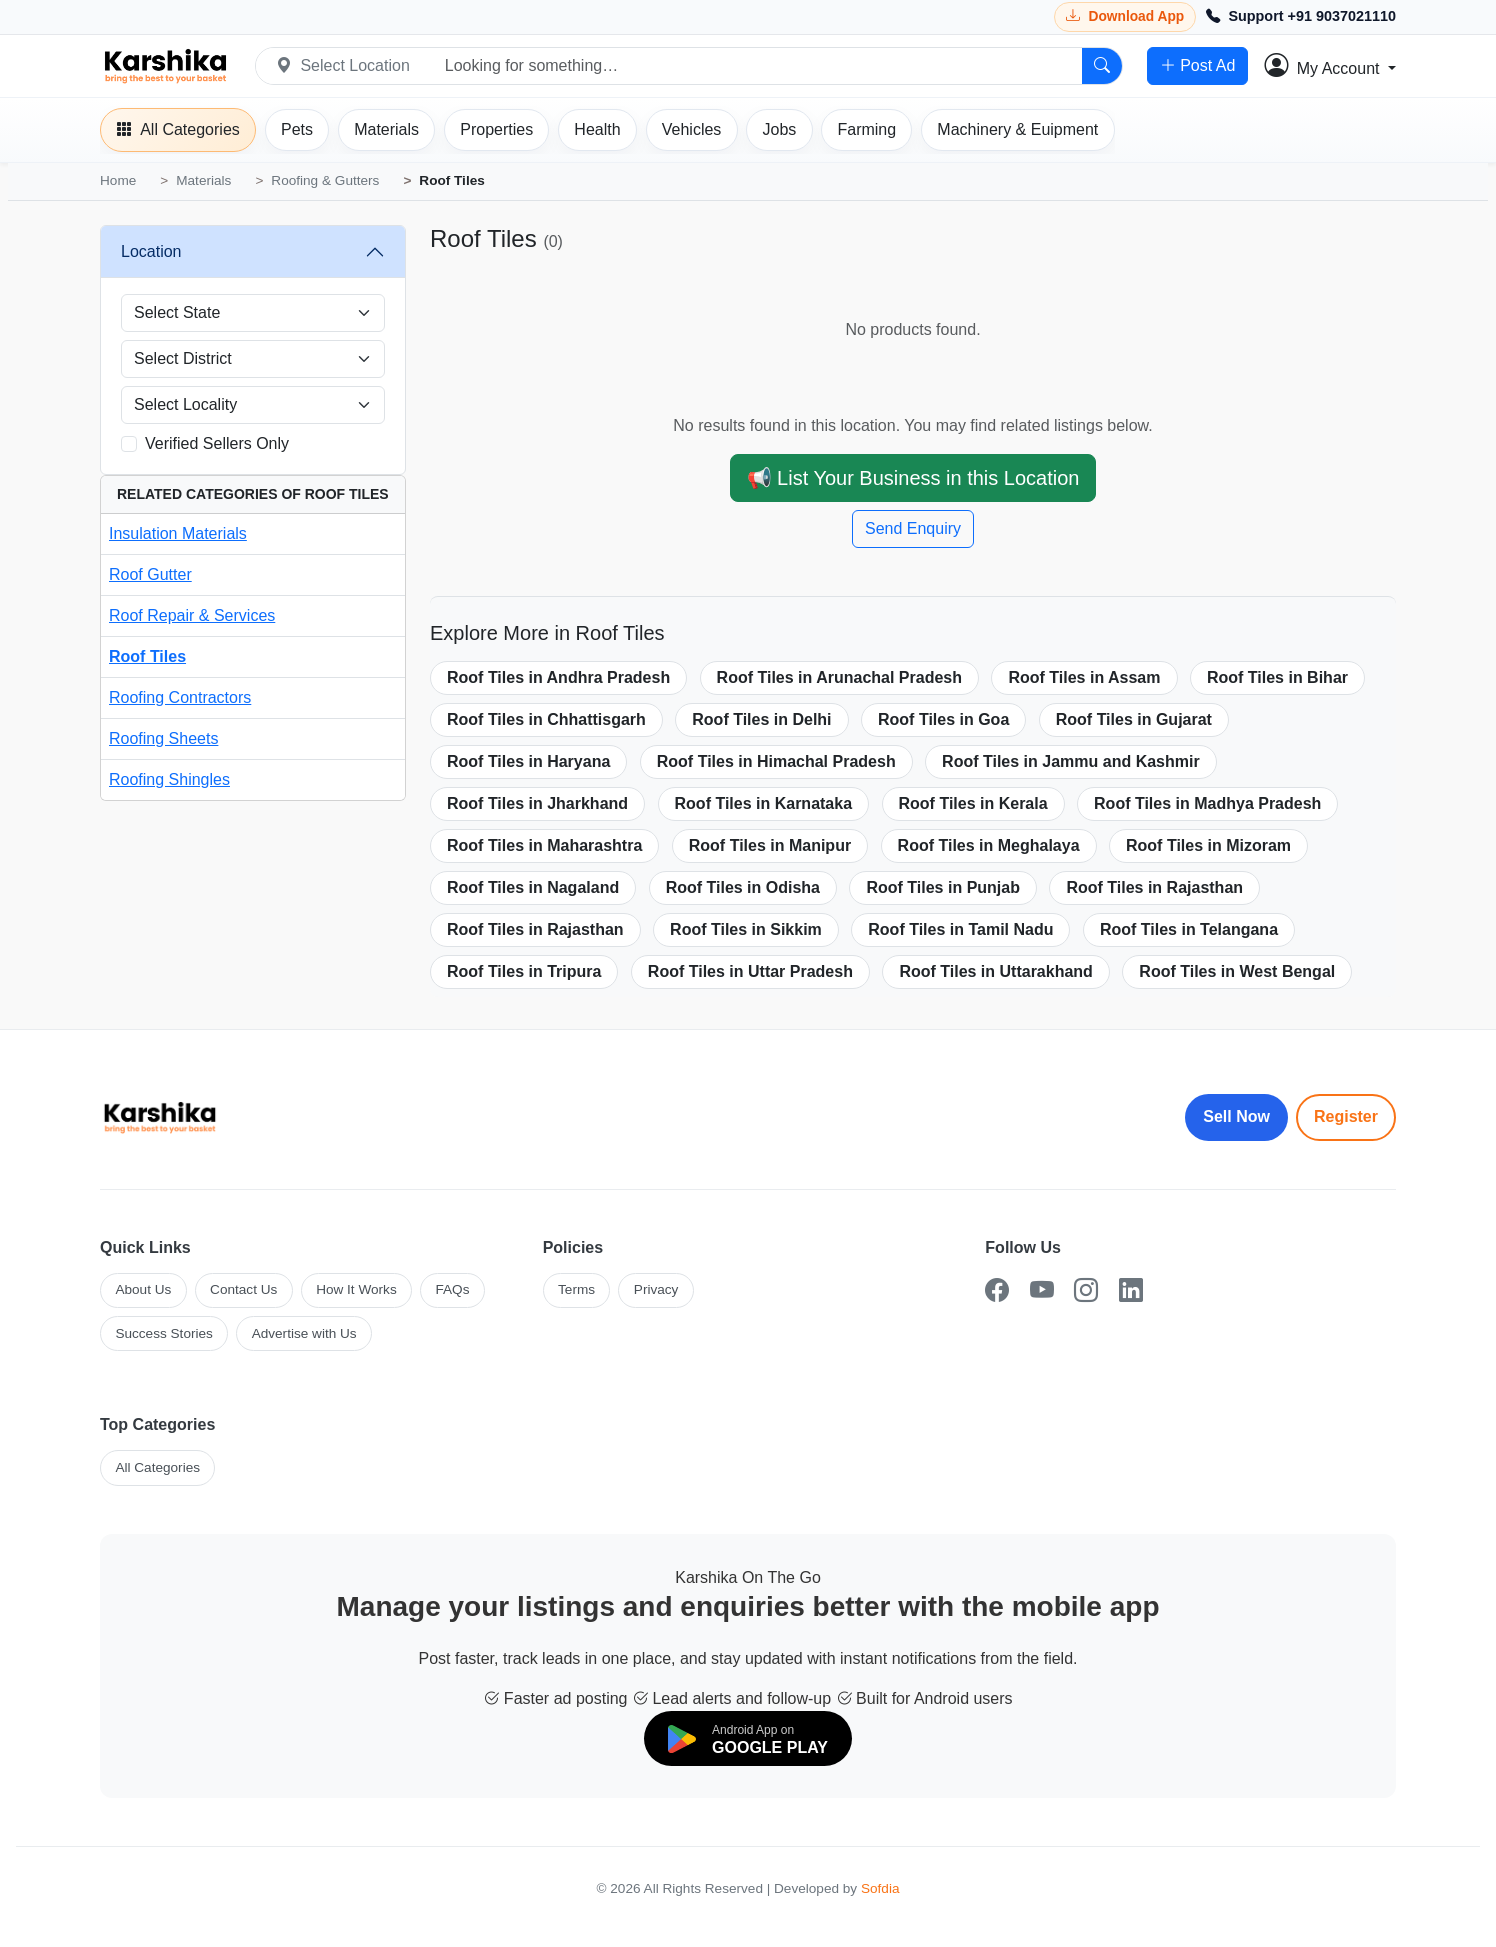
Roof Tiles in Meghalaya (989, 845)
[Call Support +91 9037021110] (1301, 17)
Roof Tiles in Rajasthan (1154, 887)
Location (151, 251)
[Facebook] (997, 1290)
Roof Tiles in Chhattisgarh (546, 719)
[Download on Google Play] (748, 1738)
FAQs (452, 1289)
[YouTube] (1042, 1290)
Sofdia (880, 1888)
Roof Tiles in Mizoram (1208, 845)
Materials (203, 180)
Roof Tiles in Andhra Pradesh (558, 677)
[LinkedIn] (1131, 1290)
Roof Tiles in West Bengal (1237, 971)
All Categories (157, 1467)
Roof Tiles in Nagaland (533, 887)
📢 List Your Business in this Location (913, 478)
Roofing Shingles (169, 779)
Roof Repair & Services (192, 615)
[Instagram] (1086, 1290)
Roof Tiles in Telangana (1189, 929)
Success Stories (163, 1333)
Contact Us (243, 1289)
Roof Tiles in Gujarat (1134, 719)
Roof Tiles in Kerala (973, 803)
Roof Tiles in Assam (1084, 677)
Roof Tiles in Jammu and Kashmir (1071, 761)
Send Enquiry (913, 528)
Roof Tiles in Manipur (770, 845)
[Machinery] (1017, 130)
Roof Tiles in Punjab (943, 887)
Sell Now (1236, 1116)
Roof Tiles (147, 656)
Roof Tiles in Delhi (761, 719)
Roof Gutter (150, 574)
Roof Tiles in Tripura (524, 971)
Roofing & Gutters (325, 180)
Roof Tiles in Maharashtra (544, 845)
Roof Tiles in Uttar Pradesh (750, 971)
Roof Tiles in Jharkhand (537, 803)
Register (1346, 1116)
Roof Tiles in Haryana (528, 761)
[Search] (1102, 66)
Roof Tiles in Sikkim (746, 929)
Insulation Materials (178, 533)
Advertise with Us (304, 1333)
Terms (576, 1289)
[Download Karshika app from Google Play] (1125, 16)
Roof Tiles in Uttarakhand (996, 971)
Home (118, 180)
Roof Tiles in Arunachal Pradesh (839, 677)
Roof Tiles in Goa (943, 719)
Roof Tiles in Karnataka (764, 803)
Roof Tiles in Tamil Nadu (960, 929)
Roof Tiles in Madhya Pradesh (1207, 803)
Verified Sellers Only (217, 443)
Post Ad (1197, 66)
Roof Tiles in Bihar (1277, 677)
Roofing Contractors (180, 697)
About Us (143, 1289)
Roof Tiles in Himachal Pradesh (776, 761)
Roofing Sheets (163, 738)
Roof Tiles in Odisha (743, 887)
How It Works (356, 1289)
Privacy (656, 1289)
